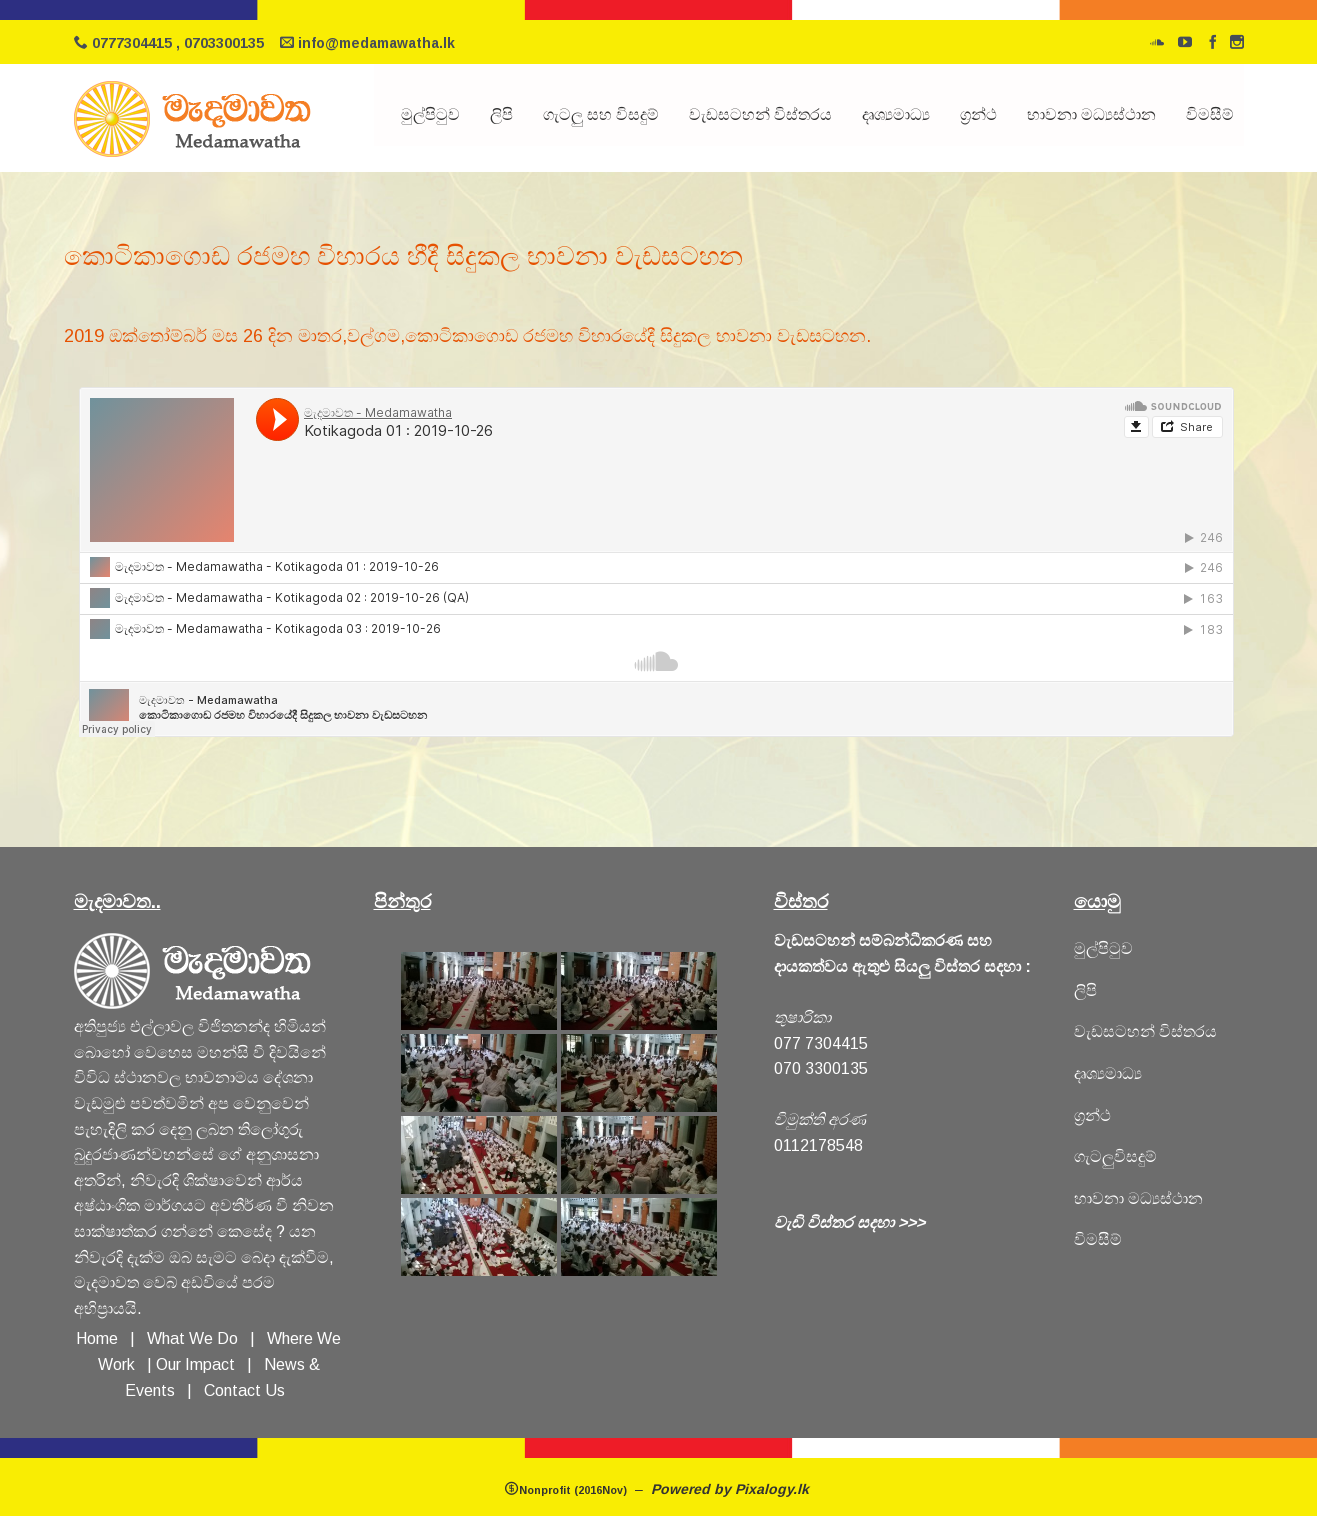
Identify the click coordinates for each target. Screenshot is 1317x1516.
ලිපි (501, 114)
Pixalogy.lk (774, 1489)
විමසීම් (1210, 114)
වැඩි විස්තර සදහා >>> (849, 1222)
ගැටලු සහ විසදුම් (601, 114)
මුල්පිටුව (430, 114)
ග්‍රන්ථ (978, 114)
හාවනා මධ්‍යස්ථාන (1138, 1198)
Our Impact (195, 1364)
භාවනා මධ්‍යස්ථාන (1091, 114)
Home (97, 1338)
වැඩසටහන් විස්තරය (760, 114)
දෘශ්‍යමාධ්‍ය (896, 114)
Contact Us (244, 1390)
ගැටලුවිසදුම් (1115, 1156)
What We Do (196, 1338)
